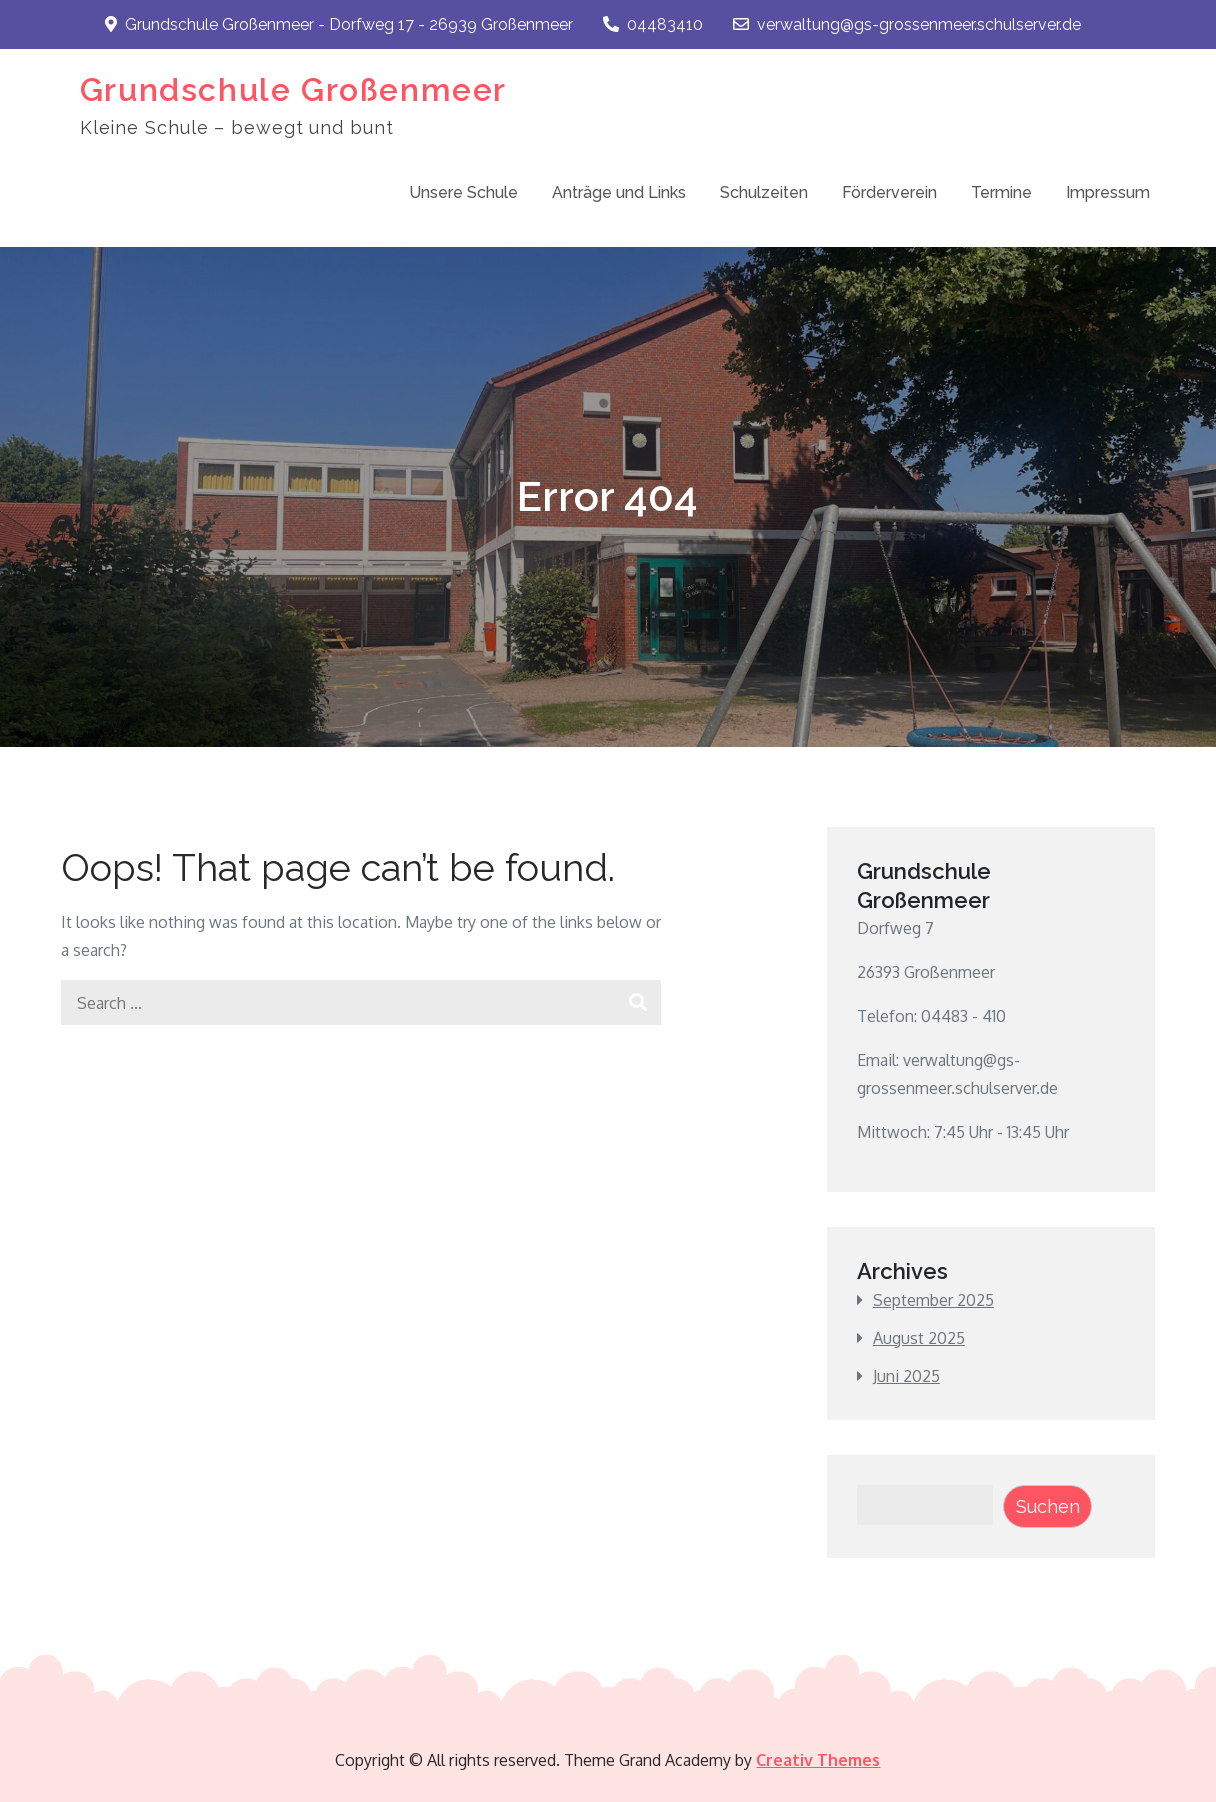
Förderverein (889, 192)
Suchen (1048, 1506)
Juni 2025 (906, 1376)
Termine (1001, 192)
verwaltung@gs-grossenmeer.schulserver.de (907, 24)
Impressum (1108, 192)
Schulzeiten (764, 192)
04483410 (653, 24)
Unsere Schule (463, 192)
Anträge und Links (619, 192)
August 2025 (919, 1338)
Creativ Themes (818, 1760)
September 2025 (933, 1300)
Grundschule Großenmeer (293, 89)
